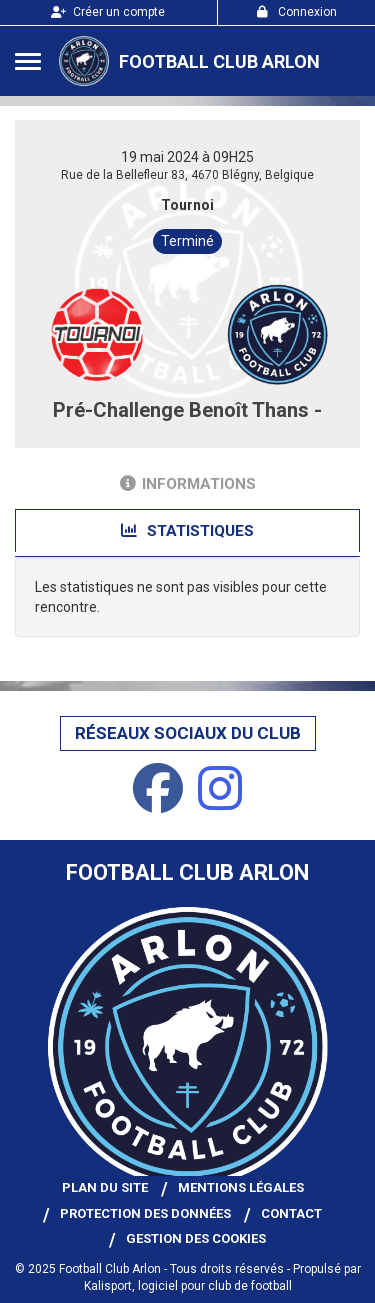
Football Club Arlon (219, 61)
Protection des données (145, 1213)
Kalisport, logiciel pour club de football (188, 1286)
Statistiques (187, 531)
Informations (188, 484)
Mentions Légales (241, 1187)
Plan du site (105, 1187)
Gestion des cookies (196, 1238)
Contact (291, 1213)
